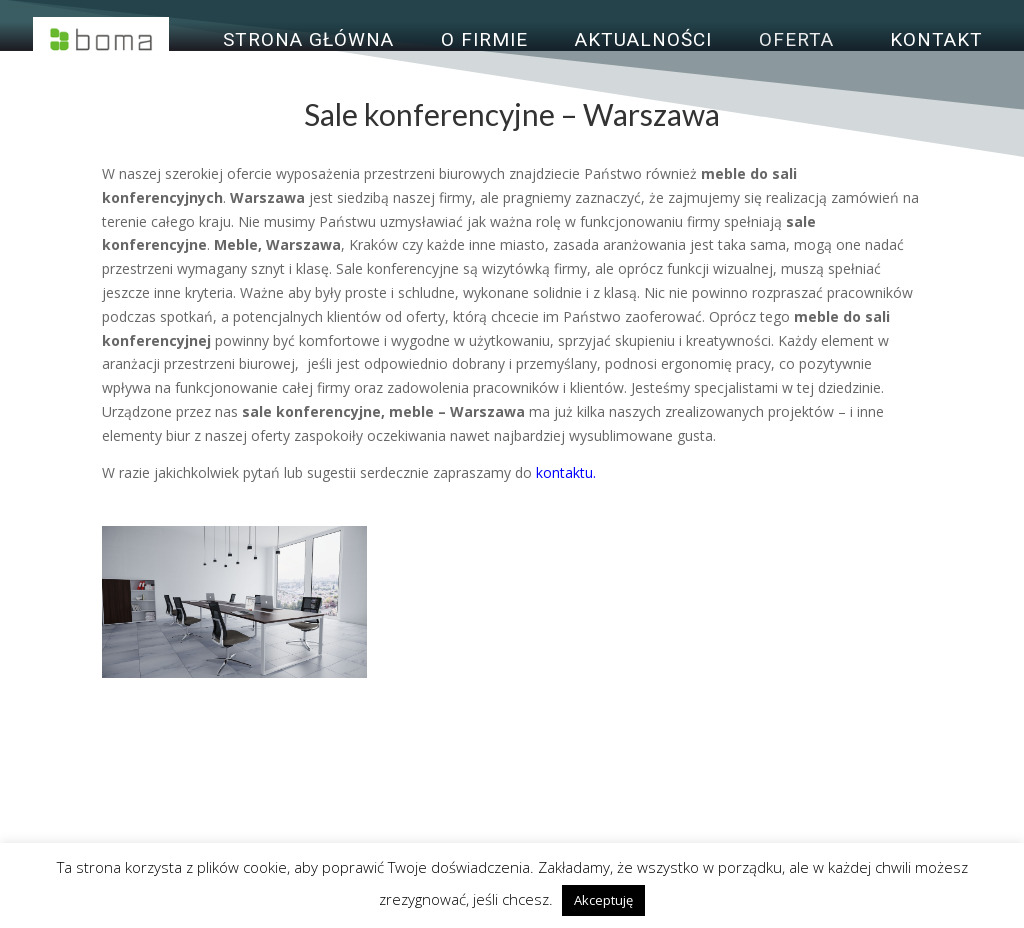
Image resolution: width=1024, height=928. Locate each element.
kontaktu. (566, 472)
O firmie (484, 42)
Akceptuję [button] (603, 900)
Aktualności (643, 42)
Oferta (796, 42)
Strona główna (308, 42)
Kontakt (936, 42)
